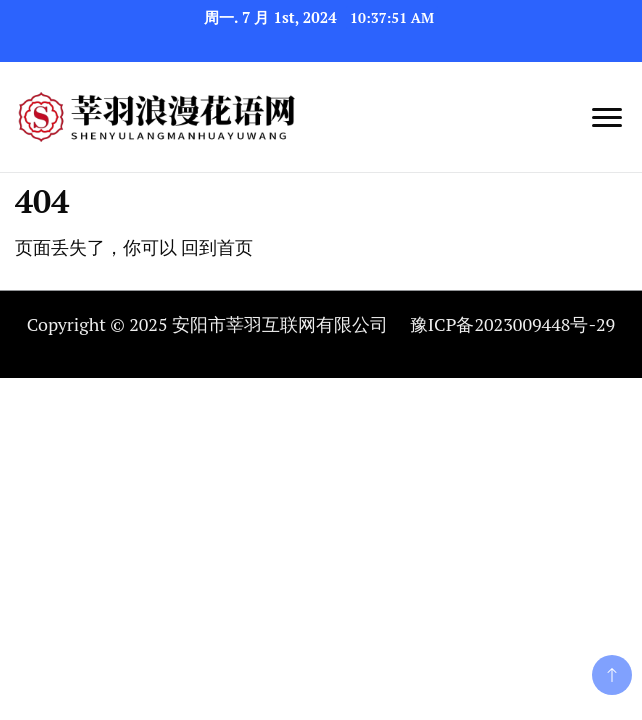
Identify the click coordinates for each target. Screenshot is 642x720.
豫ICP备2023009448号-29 (512, 324)
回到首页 (217, 247)
